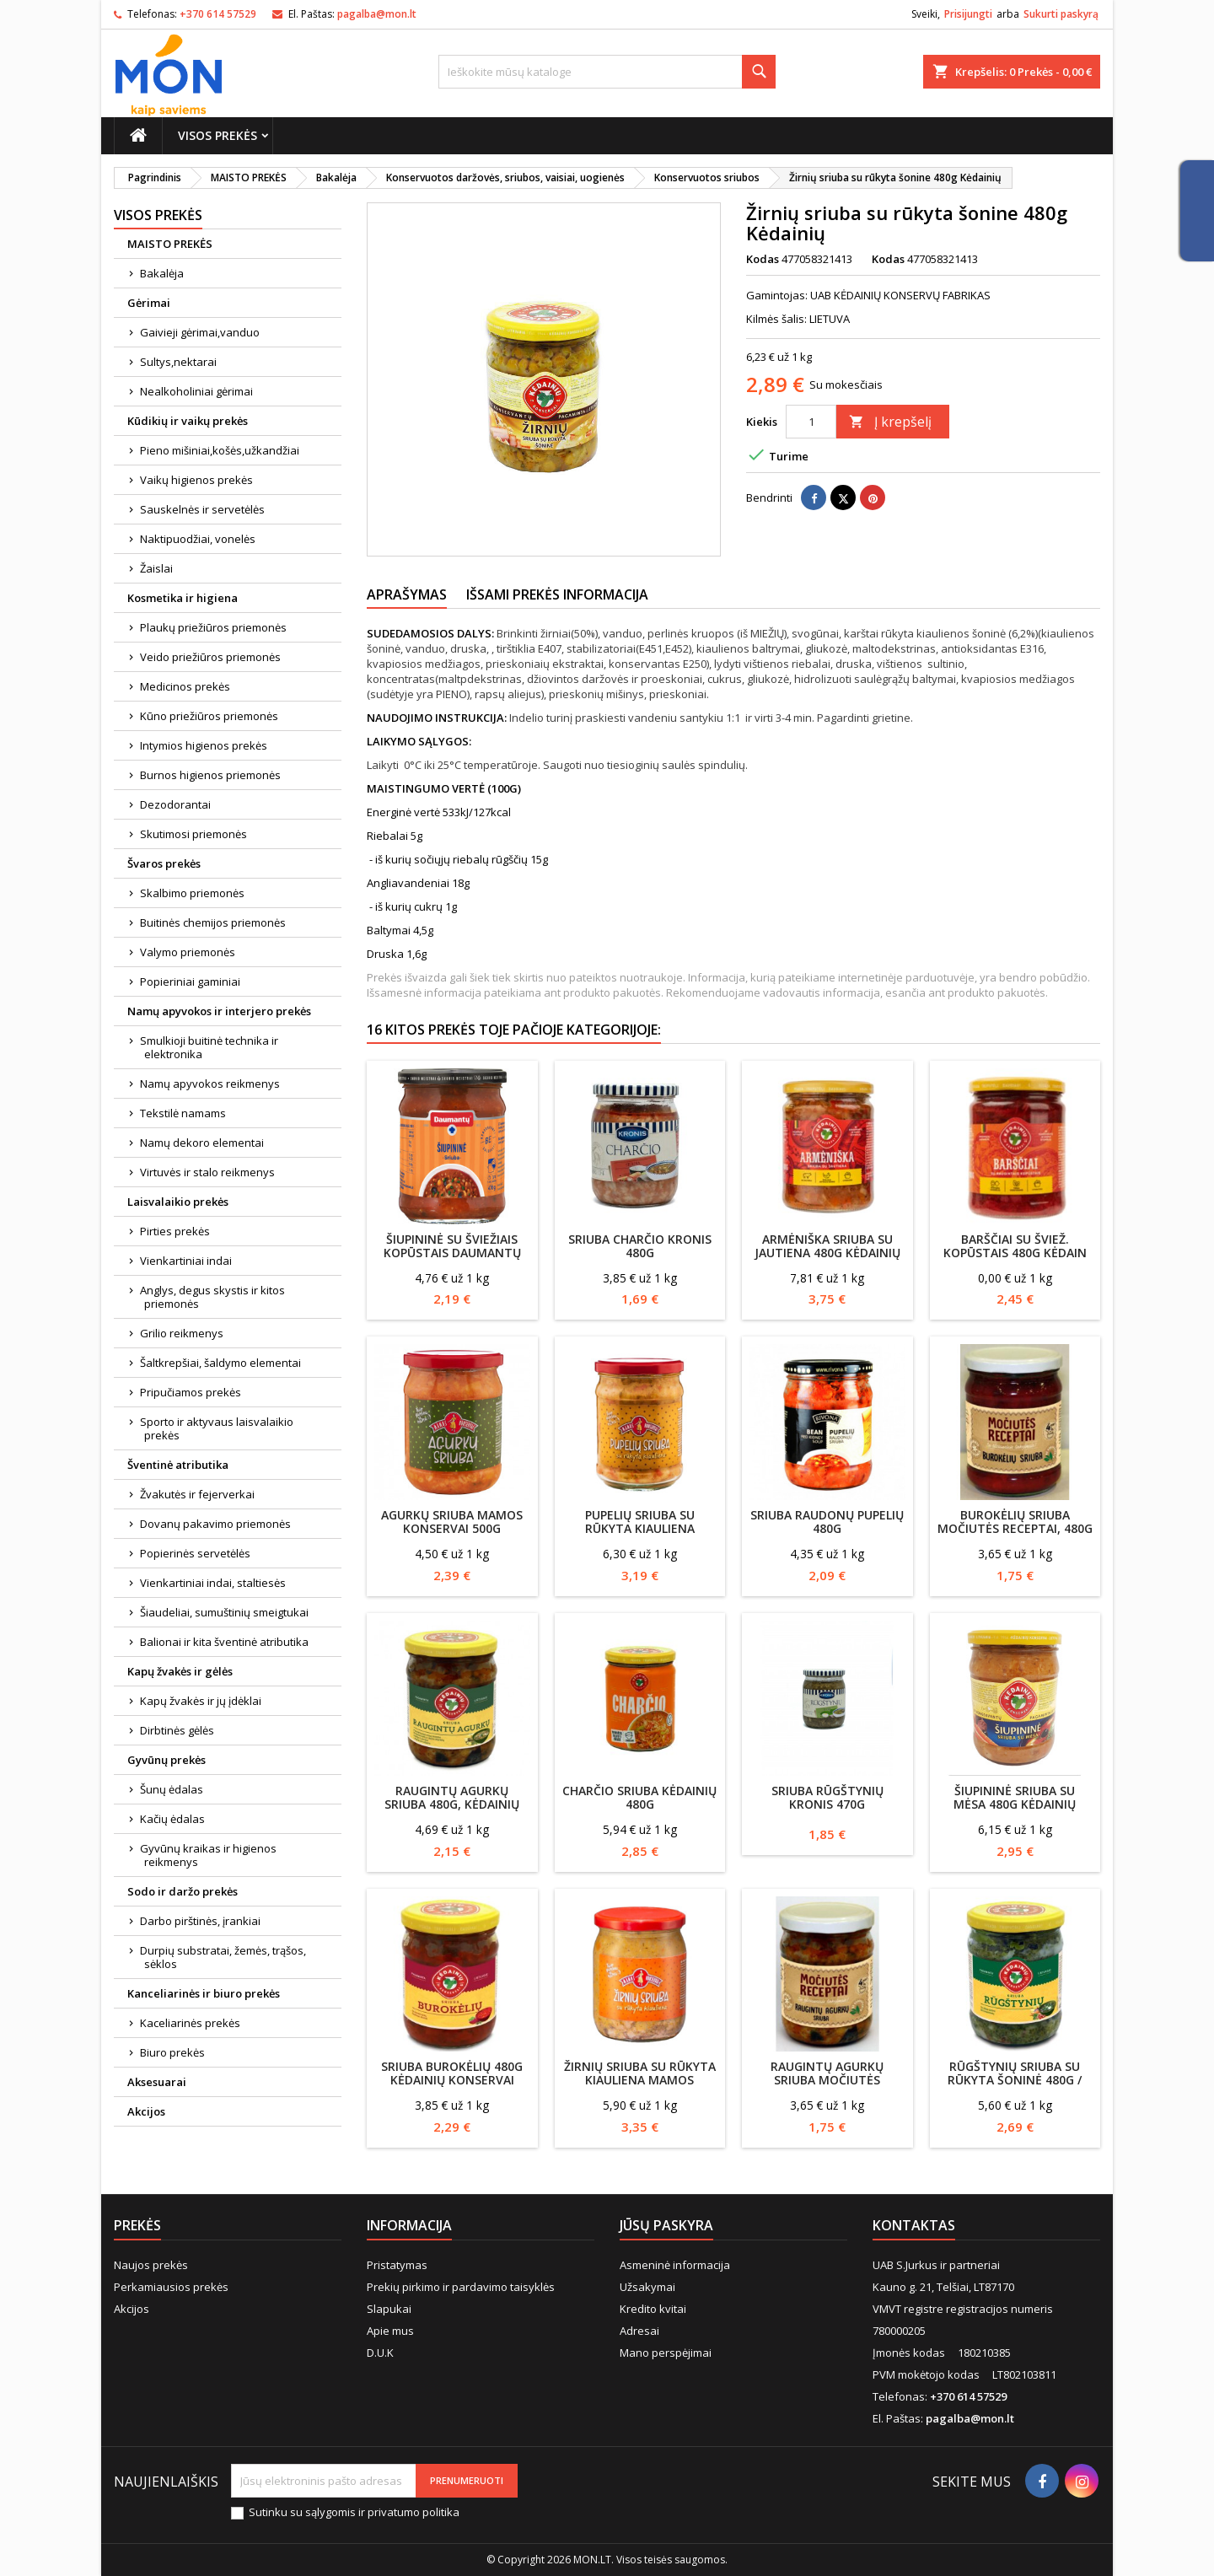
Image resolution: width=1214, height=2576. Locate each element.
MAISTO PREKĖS (169, 243)
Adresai (639, 2330)
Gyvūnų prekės (166, 1759)
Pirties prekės (175, 1231)
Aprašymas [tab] (407, 594)
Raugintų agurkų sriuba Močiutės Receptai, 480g (827, 2079)
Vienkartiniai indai (186, 1260)
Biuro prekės (172, 2052)
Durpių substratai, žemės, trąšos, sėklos (223, 1957)
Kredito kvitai (653, 2308)
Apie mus (390, 2330)
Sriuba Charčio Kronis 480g (640, 1246)
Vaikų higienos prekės (196, 479)
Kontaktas (914, 2225)
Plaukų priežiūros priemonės (213, 627)
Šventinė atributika (177, 1464)
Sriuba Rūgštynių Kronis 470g (827, 1797)
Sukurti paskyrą (1061, 14)
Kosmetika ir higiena (182, 597)
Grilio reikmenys (181, 1333)
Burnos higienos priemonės (210, 774)
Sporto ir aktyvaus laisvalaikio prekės (216, 1428)
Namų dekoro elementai (202, 1142)
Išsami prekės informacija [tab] (557, 594)
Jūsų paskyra (666, 2225)
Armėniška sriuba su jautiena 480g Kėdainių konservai (827, 1252)
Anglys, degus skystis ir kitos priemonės (212, 1297)
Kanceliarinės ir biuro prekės (203, 1993)
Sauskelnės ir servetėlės (202, 509)
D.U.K (380, 2352)
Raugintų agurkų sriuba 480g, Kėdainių (451, 1797)
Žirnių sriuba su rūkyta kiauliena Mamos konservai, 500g (640, 2079)
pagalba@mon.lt (376, 14)
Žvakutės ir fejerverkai (197, 1494)
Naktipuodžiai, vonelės (197, 538)
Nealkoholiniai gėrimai (196, 391)
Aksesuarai (156, 2081)
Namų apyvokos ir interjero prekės (219, 1011)
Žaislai (156, 568)
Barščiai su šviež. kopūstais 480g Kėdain (1015, 1246)
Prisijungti (968, 14)
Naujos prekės (151, 2264)
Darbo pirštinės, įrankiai (200, 1920)
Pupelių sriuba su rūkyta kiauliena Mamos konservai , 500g (640, 1528)
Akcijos (146, 2111)
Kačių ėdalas (172, 1818)
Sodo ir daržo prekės (182, 1891)
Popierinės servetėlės (195, 1553)
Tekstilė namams (183, 1113)
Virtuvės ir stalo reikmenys (207, 1172)
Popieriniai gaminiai (190, 981)
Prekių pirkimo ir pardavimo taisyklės (461, 2286)
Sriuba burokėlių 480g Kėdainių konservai (452, 2073)
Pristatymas (397, 2264)
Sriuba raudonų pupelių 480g (827, 1521)
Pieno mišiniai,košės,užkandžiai (219, 450)
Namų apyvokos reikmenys (210, 1083)
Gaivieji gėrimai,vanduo (200, 332)
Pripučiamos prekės (190, 1392)
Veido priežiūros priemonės (210, 656)
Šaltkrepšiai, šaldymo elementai (220, 1362)
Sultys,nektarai (178, 361)
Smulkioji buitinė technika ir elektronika (209, 1047)
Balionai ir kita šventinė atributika (224, 1641)
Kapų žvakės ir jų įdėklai (200, 1700)
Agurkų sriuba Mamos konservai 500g (452, 1521)
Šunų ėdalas (171, 1789)
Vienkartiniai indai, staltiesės (213, 1582)
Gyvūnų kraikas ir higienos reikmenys (208, 1855)
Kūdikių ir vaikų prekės (187, 420)
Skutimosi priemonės (193, 834)
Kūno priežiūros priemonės (209, 715)
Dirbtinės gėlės (177, 1730)
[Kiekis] (811, 421)
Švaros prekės (164, 863)
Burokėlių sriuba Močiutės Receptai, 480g (1015, 1521)
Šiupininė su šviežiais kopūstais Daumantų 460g (452, 1252)
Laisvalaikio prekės (177, 1201)
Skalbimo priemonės (192, 893)
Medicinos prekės (185, 686)
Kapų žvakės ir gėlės (180, 1671)
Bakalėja (162, 273)
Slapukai (389, 2308)
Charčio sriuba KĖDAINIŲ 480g (639, 1797)
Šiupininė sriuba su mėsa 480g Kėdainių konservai (1014, 1804)
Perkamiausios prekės (171, 2286)
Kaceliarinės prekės (190, 2022)
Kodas (762, 258)
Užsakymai (647, 2286)
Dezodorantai (175, 804)
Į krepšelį (890, 421)
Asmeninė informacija (675, 2264)
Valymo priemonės (187, 952)
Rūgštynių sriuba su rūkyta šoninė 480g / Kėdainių (1015, 2079)
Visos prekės (217, 135)
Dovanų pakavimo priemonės (215, 1523)
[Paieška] (607, 72)
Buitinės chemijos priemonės (213, 922)
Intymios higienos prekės (203, 745)
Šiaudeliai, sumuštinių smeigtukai (224, 1612)
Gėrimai (148, 302)
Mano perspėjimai (666, 2352)
